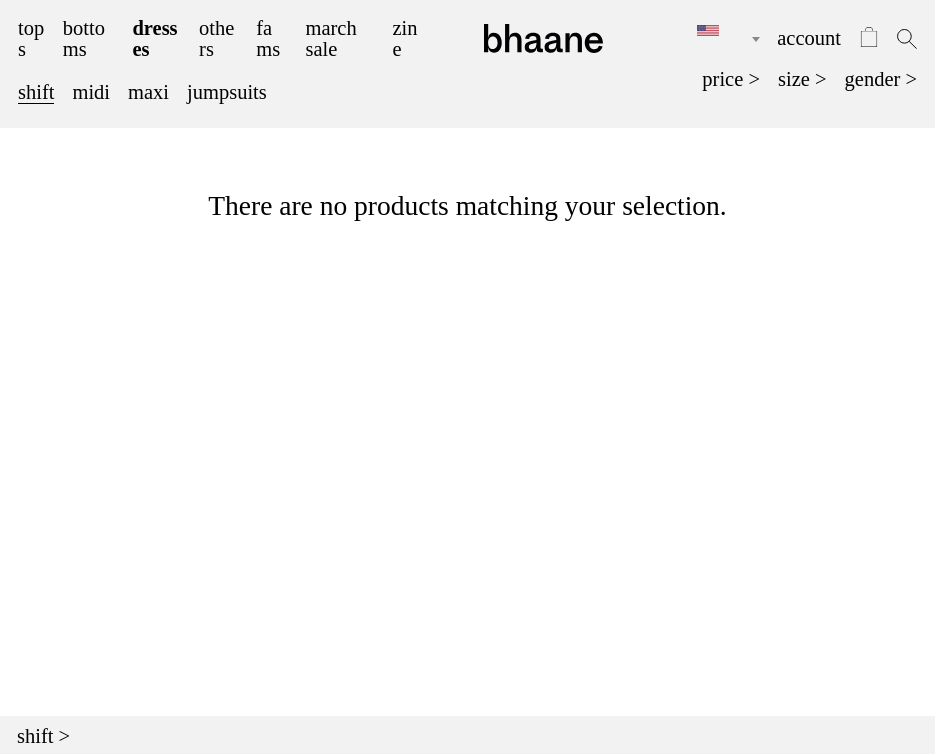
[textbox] (714, 31)
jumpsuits (227, 92)
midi (91, 92)
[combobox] (714, 39)
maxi (148, 92)
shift (36, 92)
